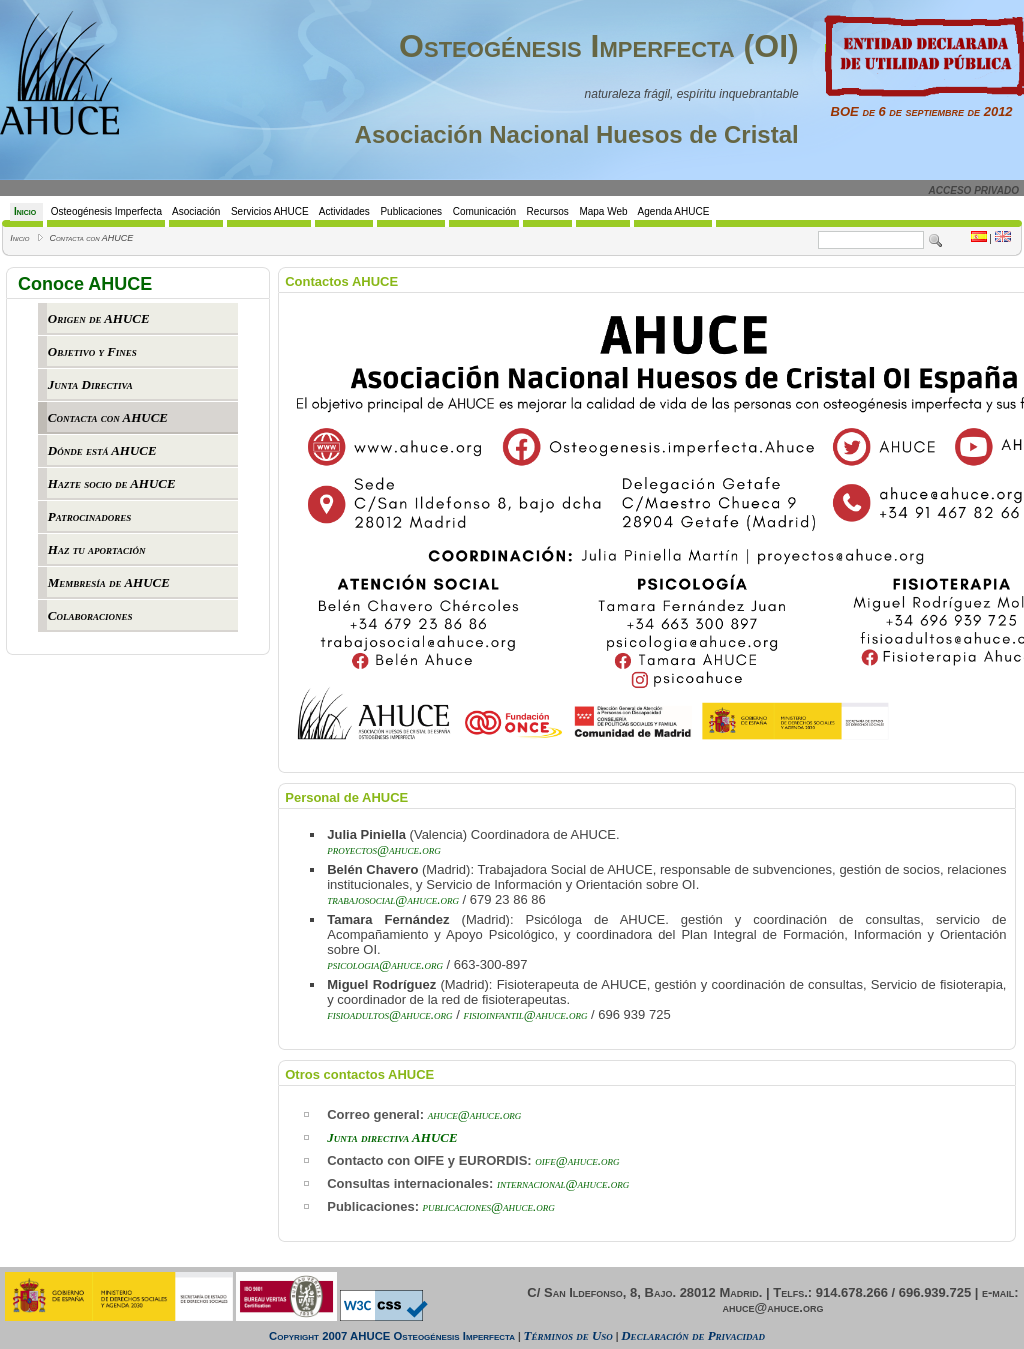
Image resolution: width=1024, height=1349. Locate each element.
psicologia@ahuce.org (385, 964)
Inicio (19, 238)
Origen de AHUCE (99, 318)
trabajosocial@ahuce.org (393, 899)
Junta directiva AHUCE (392, 1137)
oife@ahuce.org (577, 1160)
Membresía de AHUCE (109, 582)
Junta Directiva (90, 384)
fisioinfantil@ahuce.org (525, 1014)
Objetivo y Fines (92, 351)
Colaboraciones (90, 615)
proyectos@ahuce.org (384, 849)
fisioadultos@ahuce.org (389, 1014)
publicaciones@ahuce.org (489, 1206)
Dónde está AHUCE (102, 450)
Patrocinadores (89, 516)
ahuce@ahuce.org (475, 1114)
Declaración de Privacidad (693, 1335)
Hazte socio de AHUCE (112, 483)
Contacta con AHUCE (91, 238)
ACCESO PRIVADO (974, 190)
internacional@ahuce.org (563, 1183)
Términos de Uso (568, 1335)
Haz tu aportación (97, 549)
